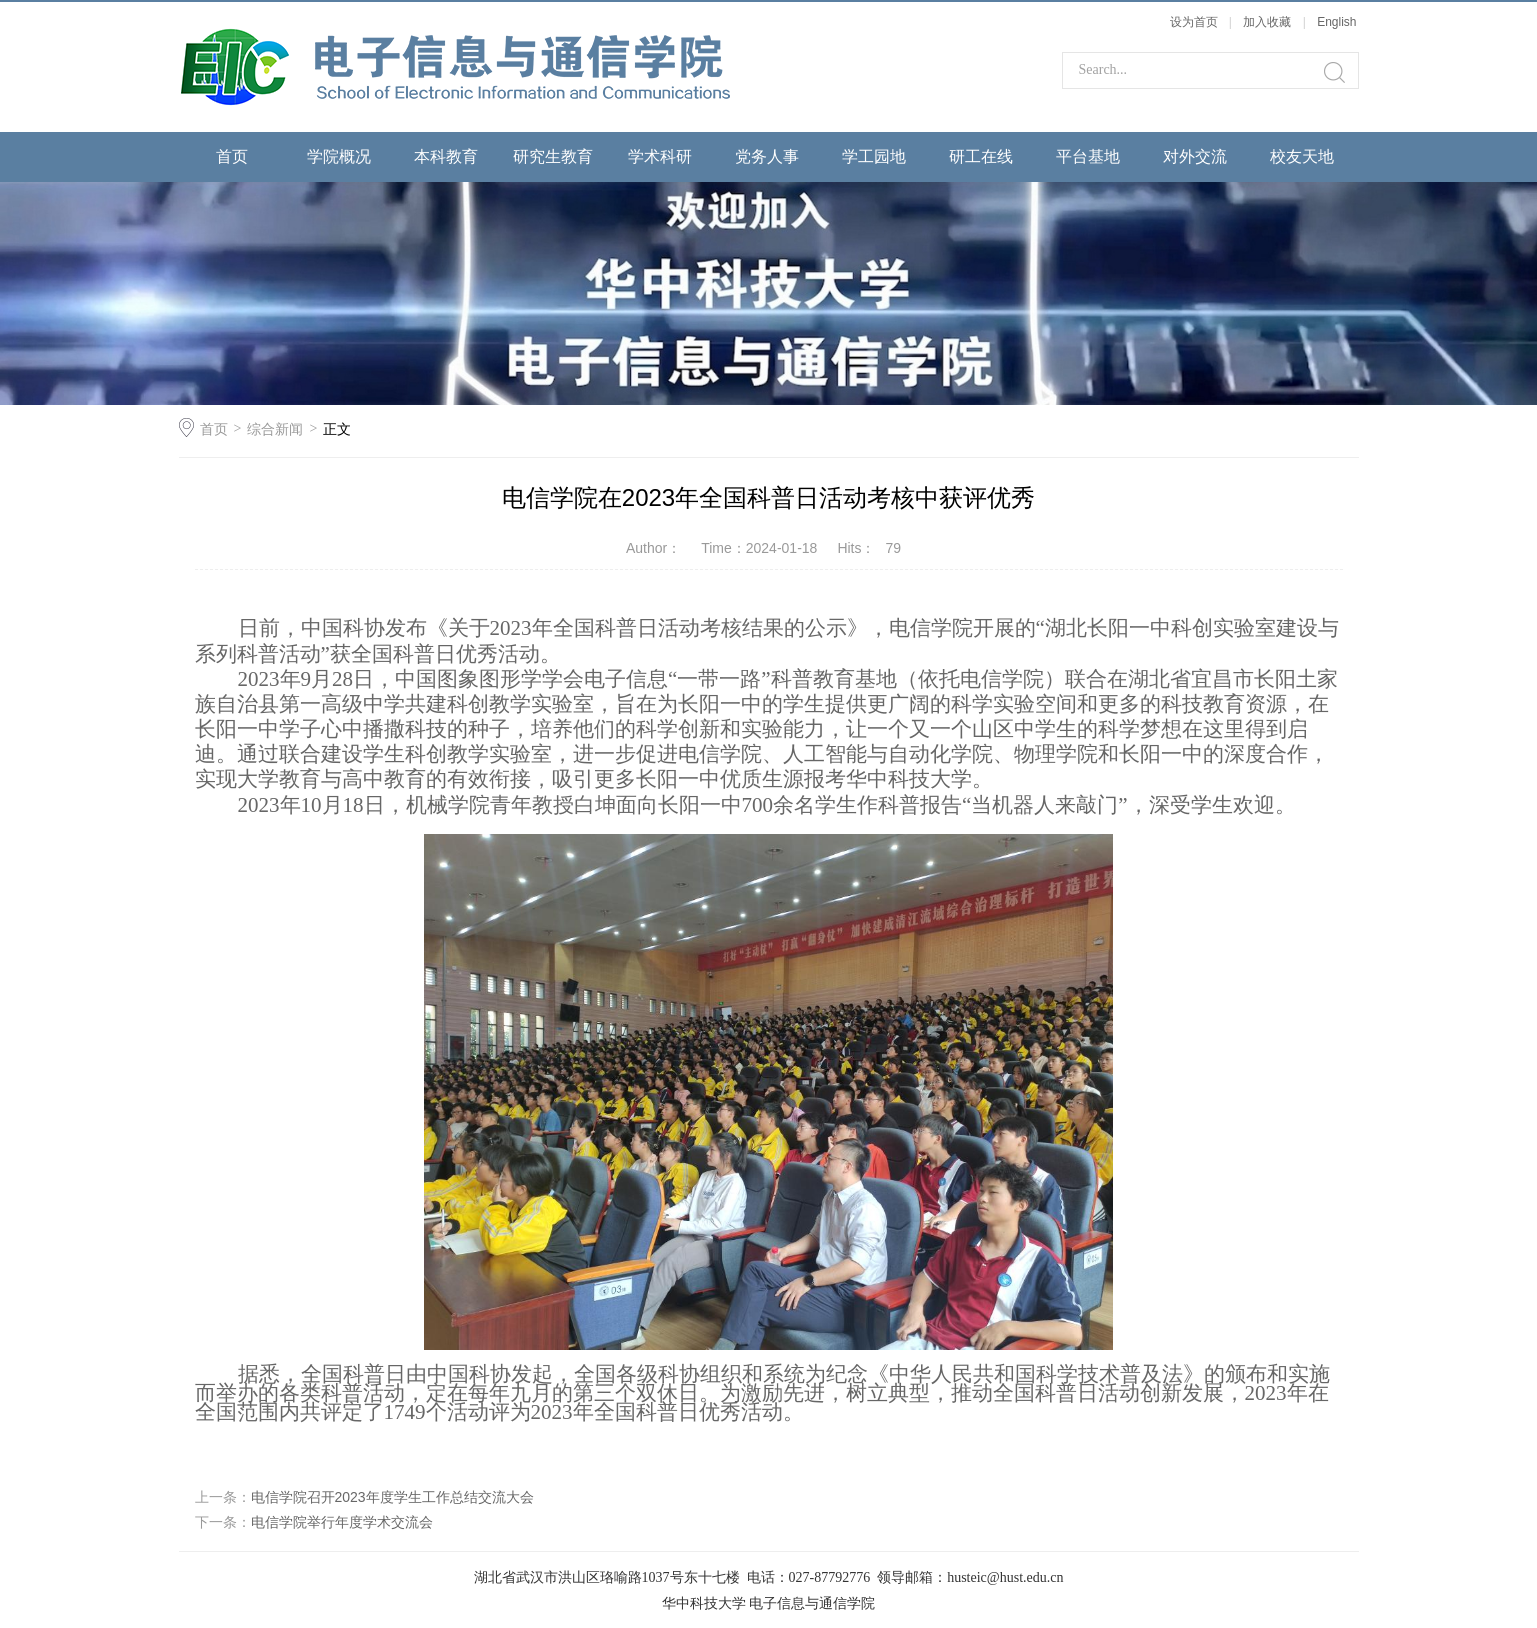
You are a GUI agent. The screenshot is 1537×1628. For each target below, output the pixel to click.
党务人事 (767, 156)
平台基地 (1088, 156)
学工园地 (874, 156)
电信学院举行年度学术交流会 (342, 1522)
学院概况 (339, 156)
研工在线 (981, 156)
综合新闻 (275, 429)
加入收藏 (1267, 22)
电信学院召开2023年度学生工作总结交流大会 (392, 1497)
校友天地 (1302, 156)
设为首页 (1194, 22)
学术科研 (660, 156)
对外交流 (1195, 156)
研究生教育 (553, 156)
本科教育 (446, 156)
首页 (232, 156)
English (1336, 22)
